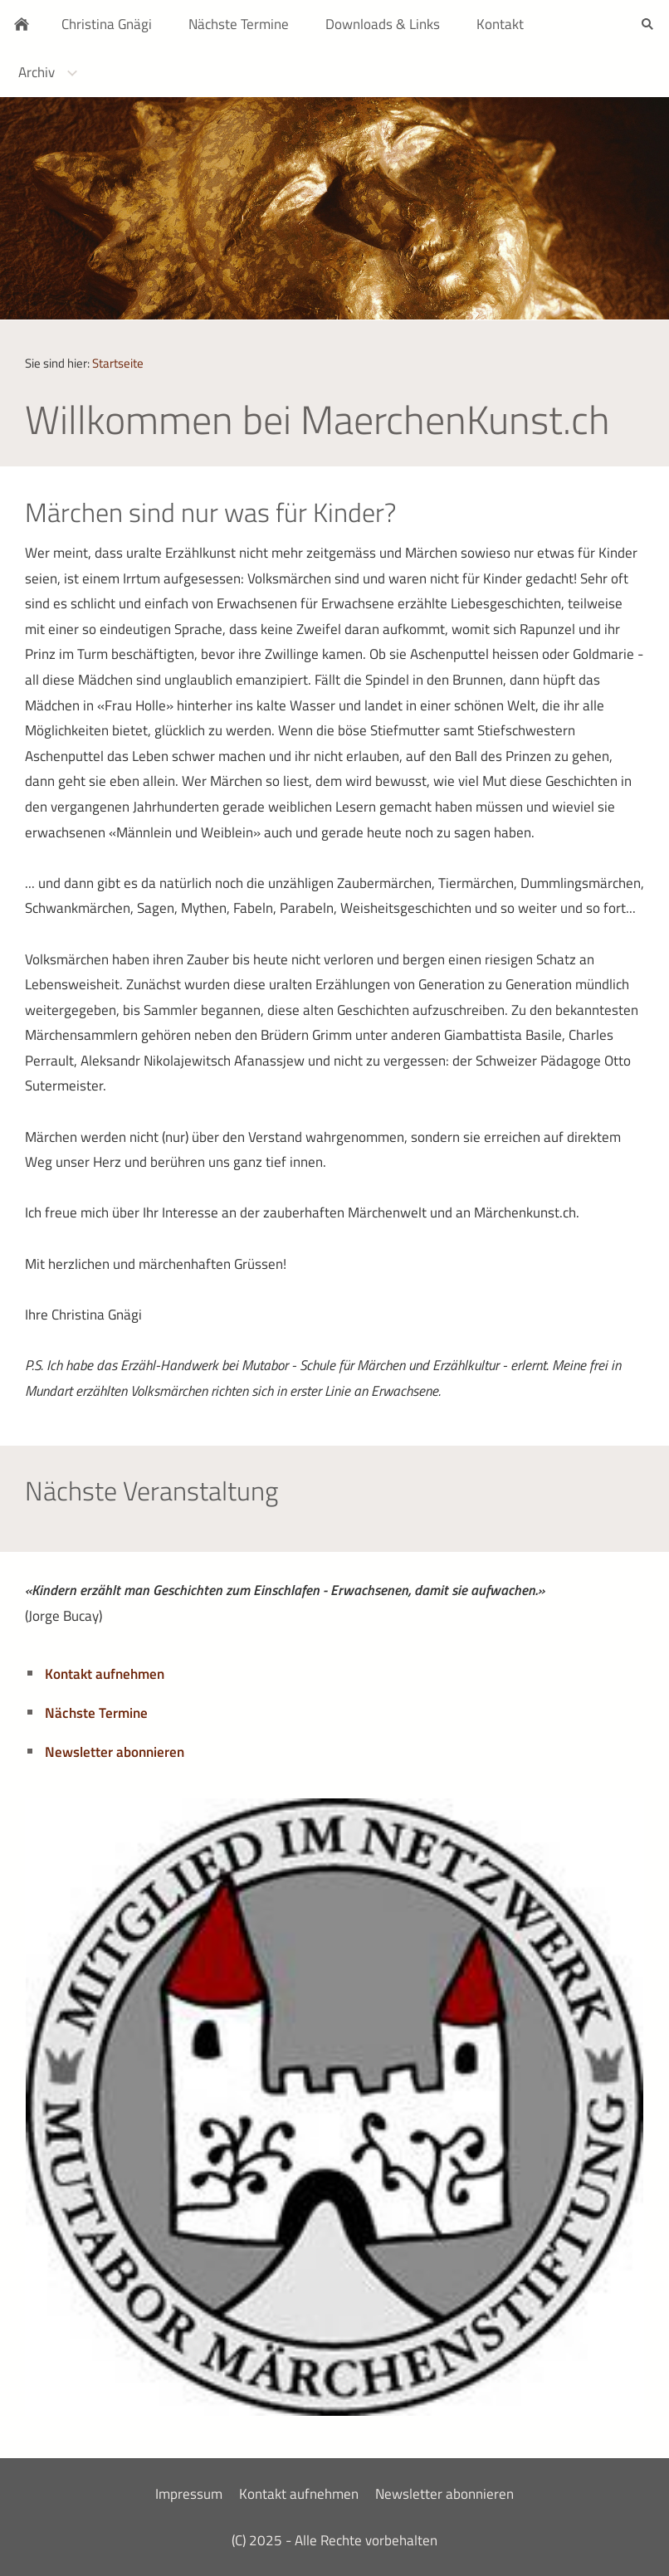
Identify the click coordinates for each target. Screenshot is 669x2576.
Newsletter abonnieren (114, 1752)
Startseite (118, 363)
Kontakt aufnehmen (104, 1674)
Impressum (188, 2494)
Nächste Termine (96, 1713)
